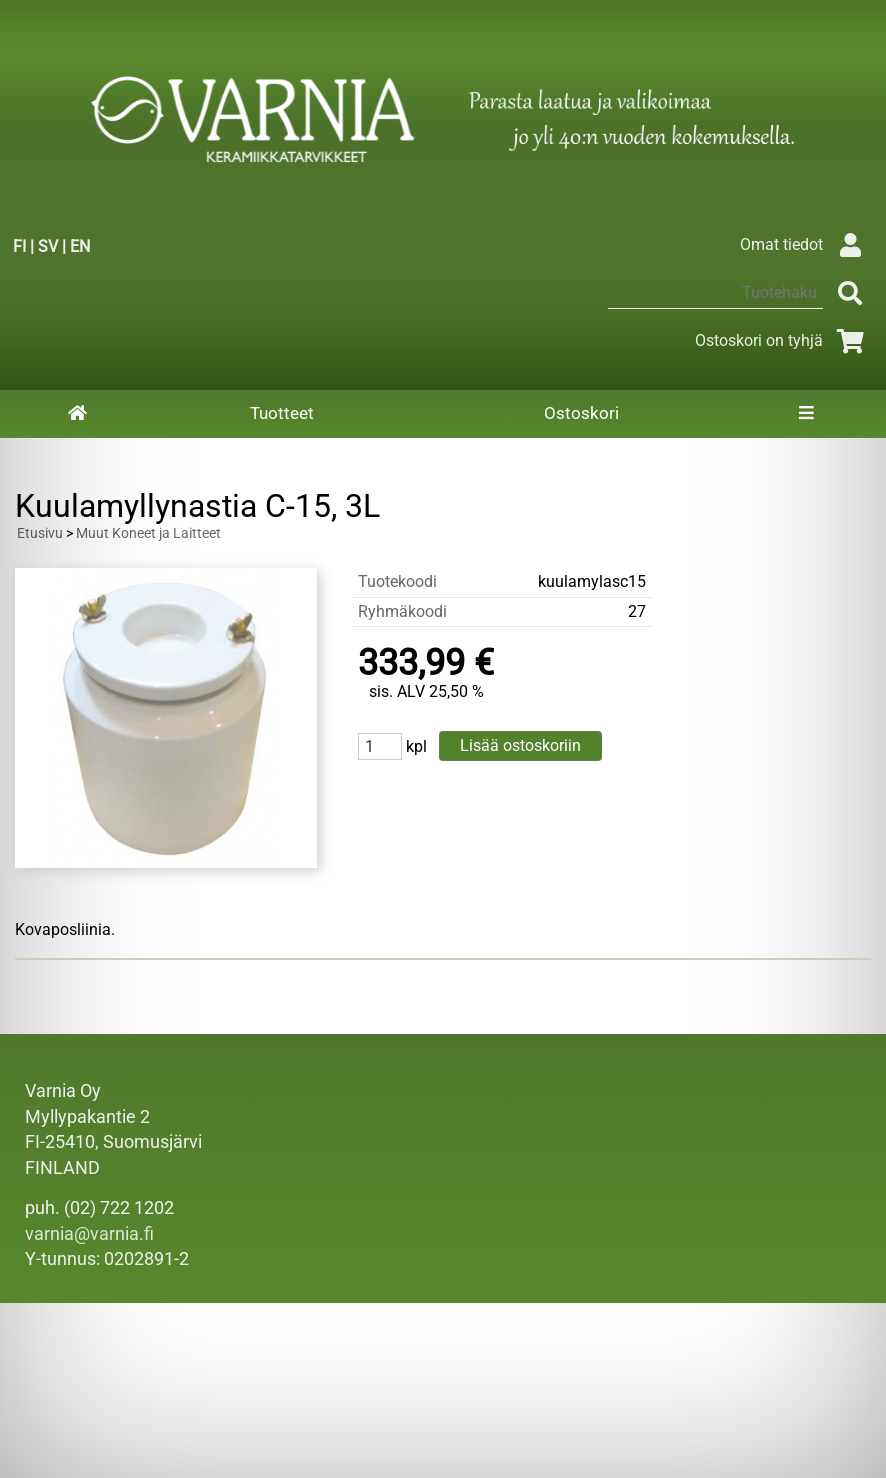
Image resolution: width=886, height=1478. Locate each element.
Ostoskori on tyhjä (783, 340)
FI (19, 246)
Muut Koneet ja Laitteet (148, 533)
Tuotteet (282, 413)
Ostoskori (581, 413)
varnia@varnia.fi (89, 1234)
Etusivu (40, 533)
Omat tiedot (805, 244)
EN (80, 246)
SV (48, 246)
